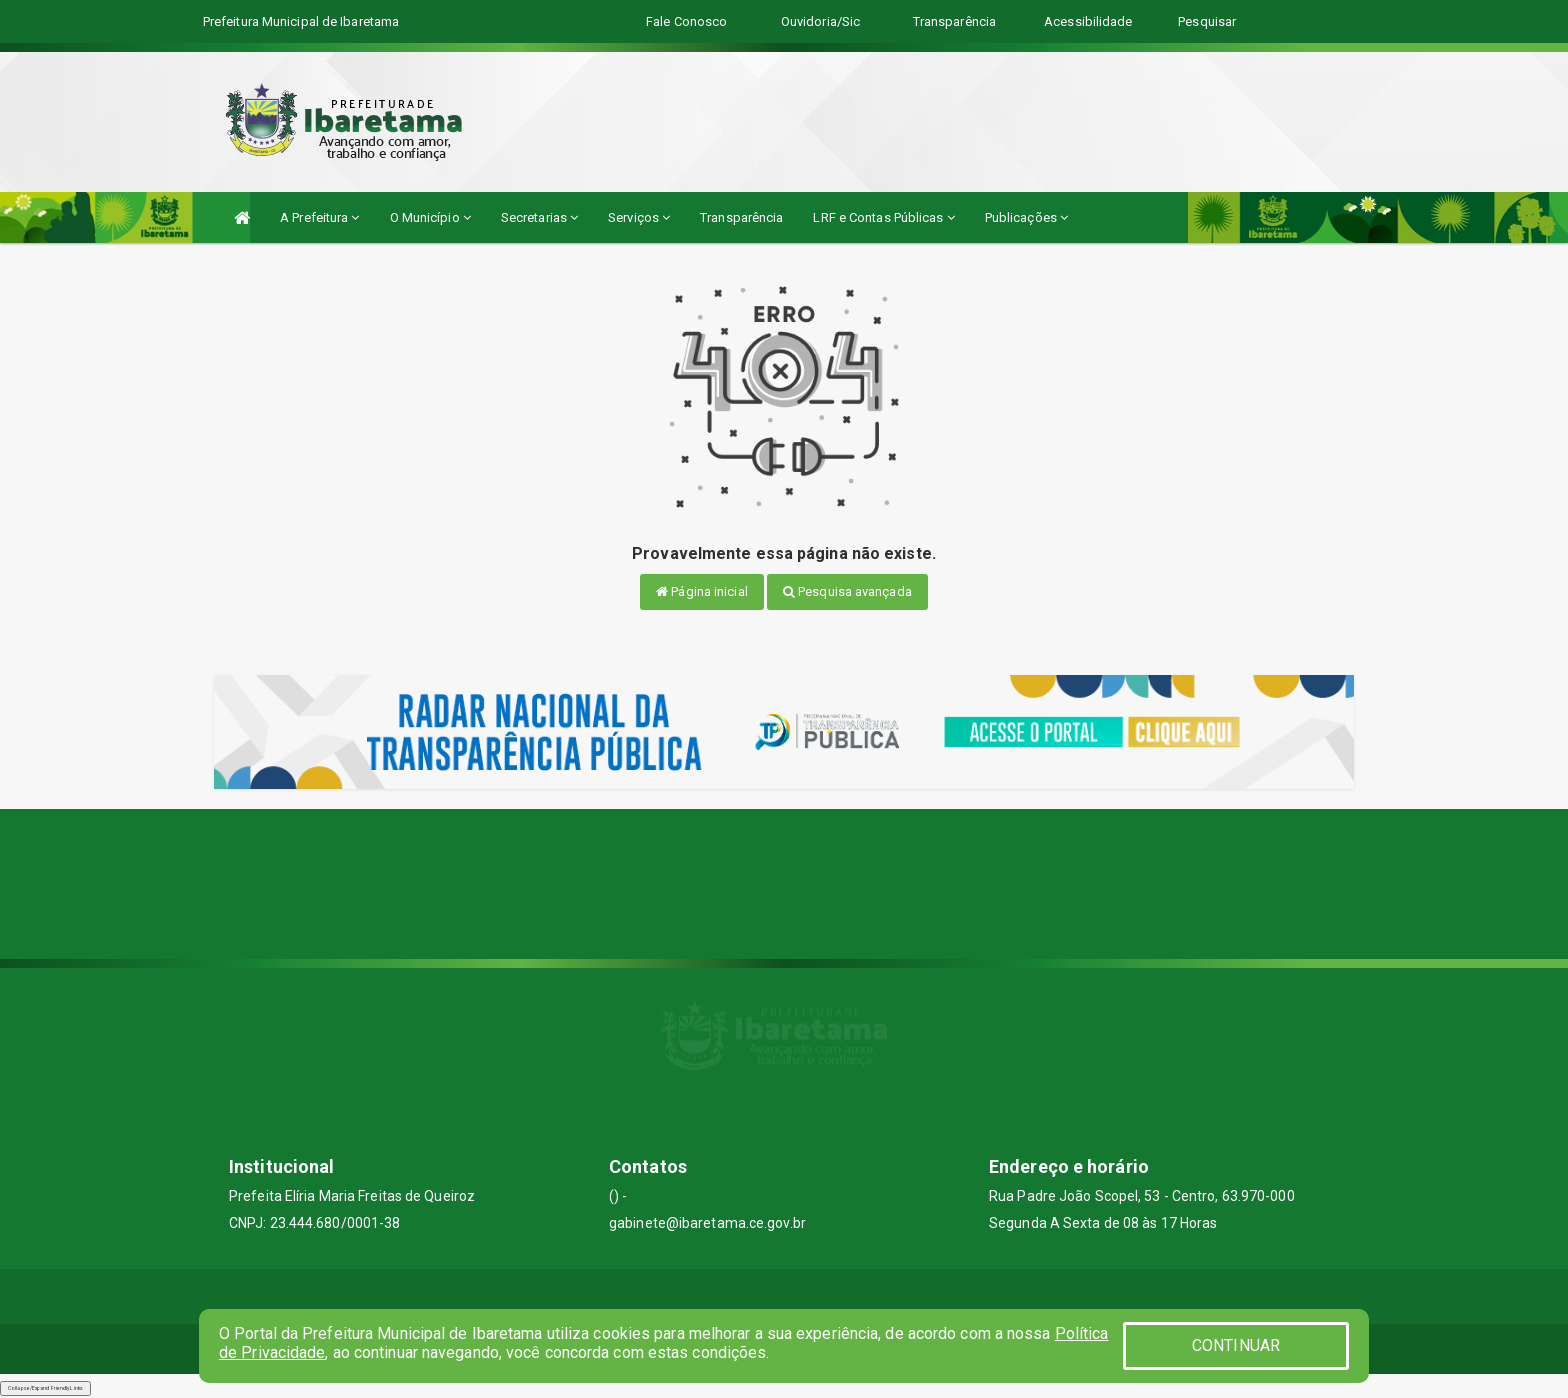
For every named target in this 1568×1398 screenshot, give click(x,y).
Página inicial (702, 591)
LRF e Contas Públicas (883, 217)
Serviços (639, 217)
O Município (430, 217)
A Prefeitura (319, 217)
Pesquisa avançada (847, 591)
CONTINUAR (1236, 1345)
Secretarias (539, 217)
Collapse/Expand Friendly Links (45, 1388)
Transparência (741, 217)
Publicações (1026, 217)
